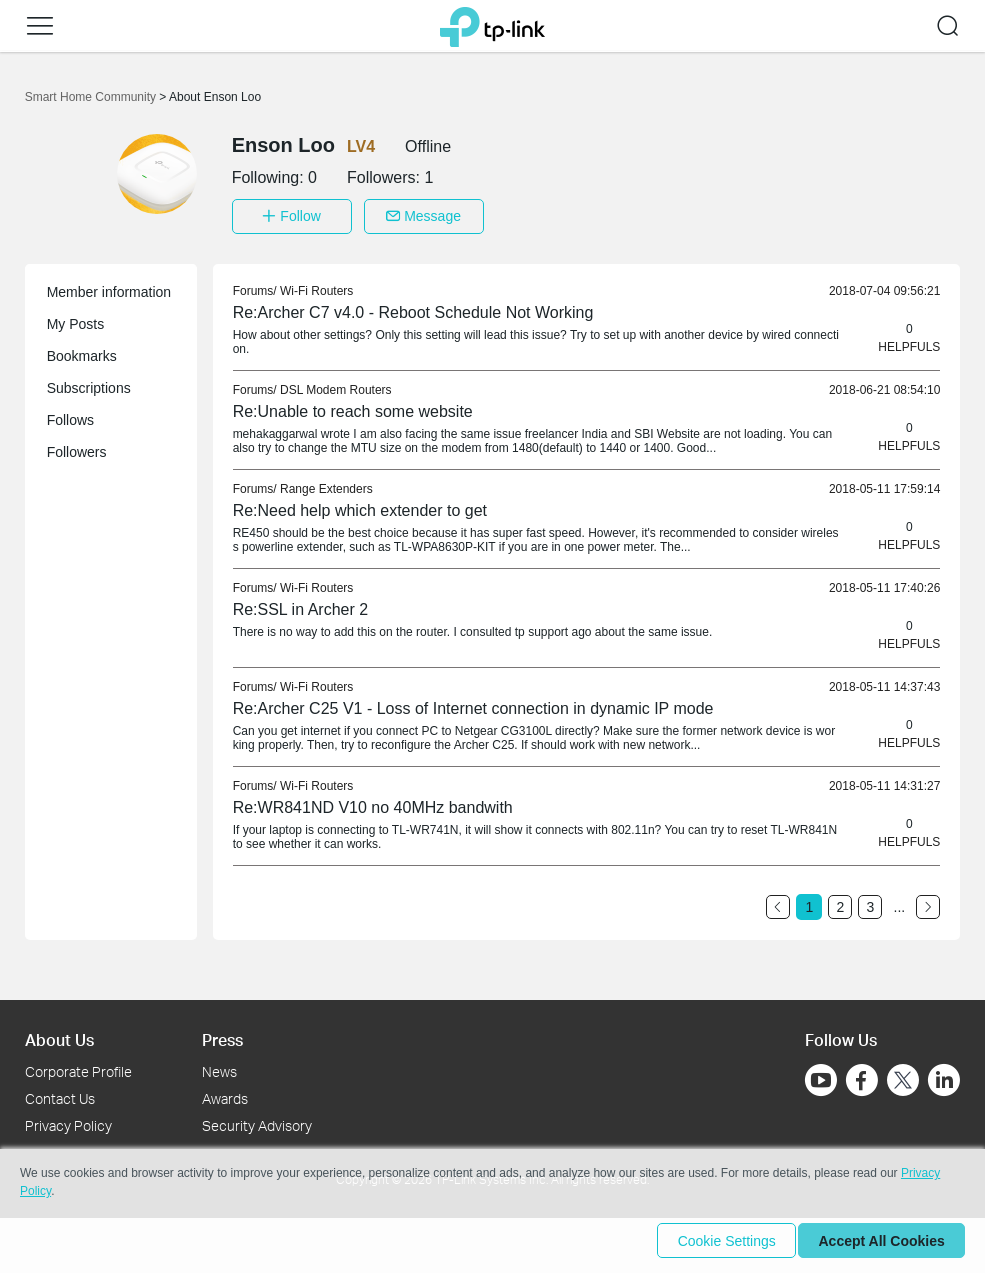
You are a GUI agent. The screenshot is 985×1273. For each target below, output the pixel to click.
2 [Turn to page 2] (840, 902)
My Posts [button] (76, 319)
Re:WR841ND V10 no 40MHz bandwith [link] (373, 802)
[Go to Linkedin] (944, 1075)
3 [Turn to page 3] (870, 902)
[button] (40, 26)
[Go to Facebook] (862, 1075)
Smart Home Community (92, 97)
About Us (59, 1034)
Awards (225, 1093)
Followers (77, 447)
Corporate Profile (78, 1066)
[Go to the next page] (928, 902)
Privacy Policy (68, 1120)
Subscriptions (89, 383)
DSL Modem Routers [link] (336, 385)
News (219, 1066)
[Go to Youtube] (821, 1075)
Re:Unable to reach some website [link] (353, 406)
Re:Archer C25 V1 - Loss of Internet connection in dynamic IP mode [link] (473, 703)
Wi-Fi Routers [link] (316, 286)
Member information (109, 287)
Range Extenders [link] (326, 484)
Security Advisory (257, 1120)
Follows (70, 415)
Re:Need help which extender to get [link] (360, 505)
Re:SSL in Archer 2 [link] (300, 604)
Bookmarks (82, 351)
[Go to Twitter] (903, 1077)
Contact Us (60, 1093)
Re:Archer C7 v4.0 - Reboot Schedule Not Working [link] (413, 307)
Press (222, 1034)
